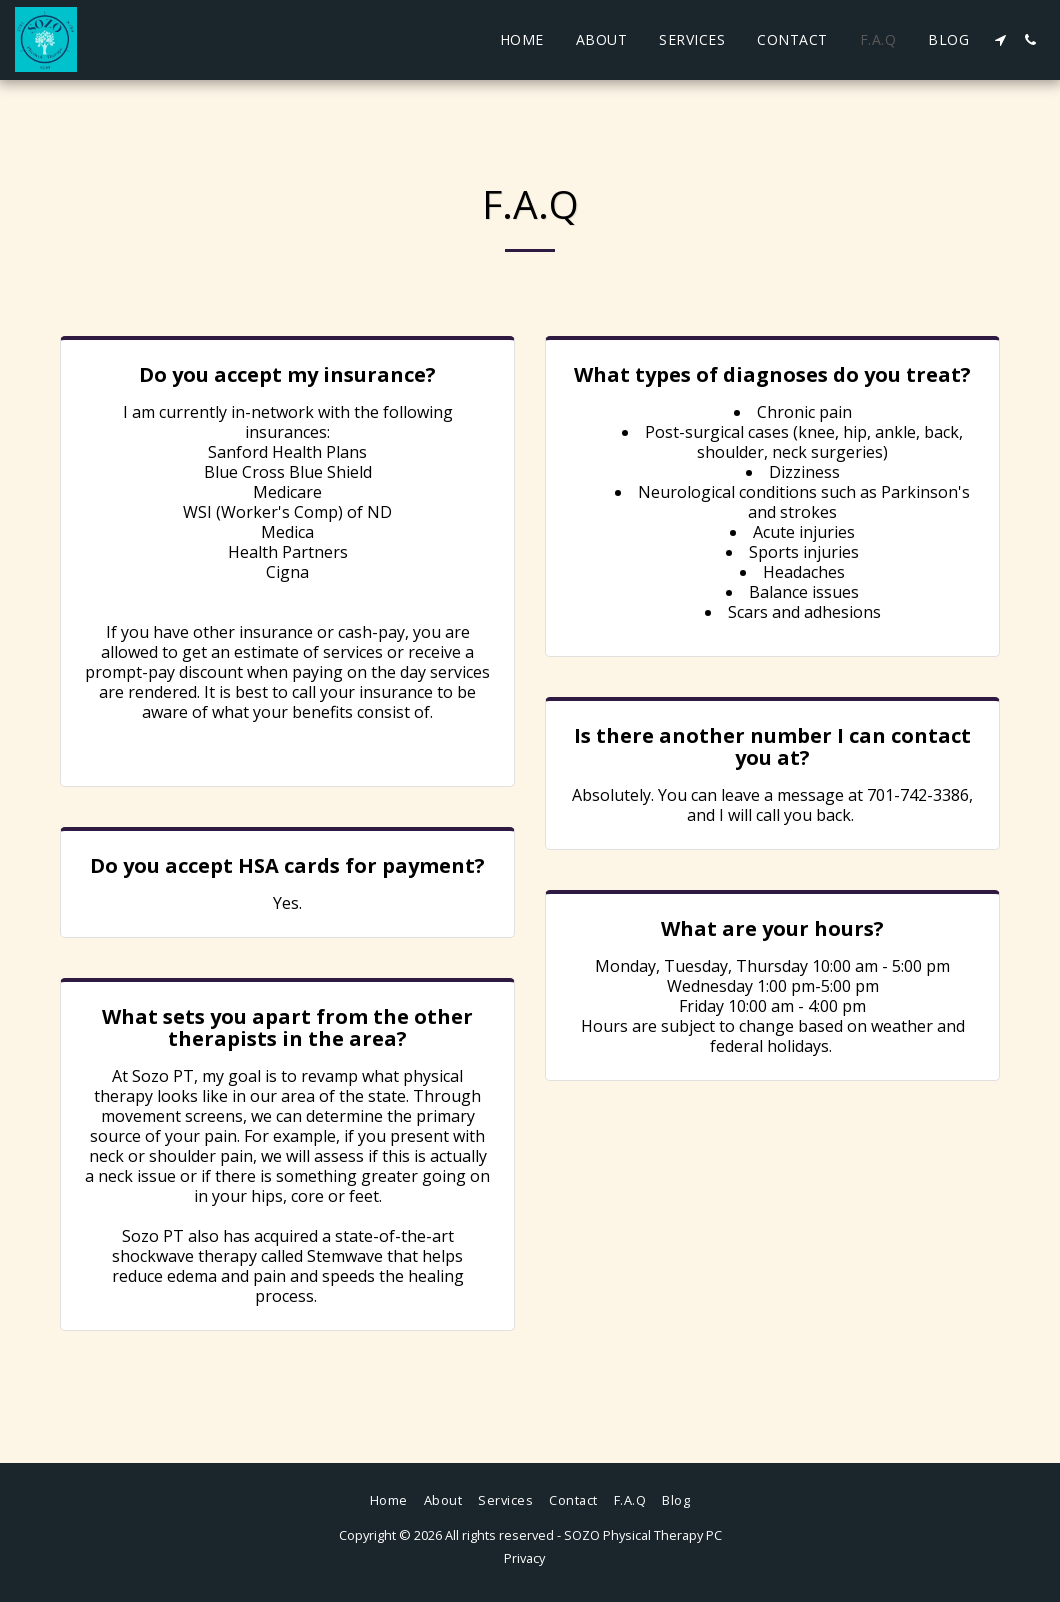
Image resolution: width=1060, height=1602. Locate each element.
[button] (1000, 40)
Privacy (524, 1558)
